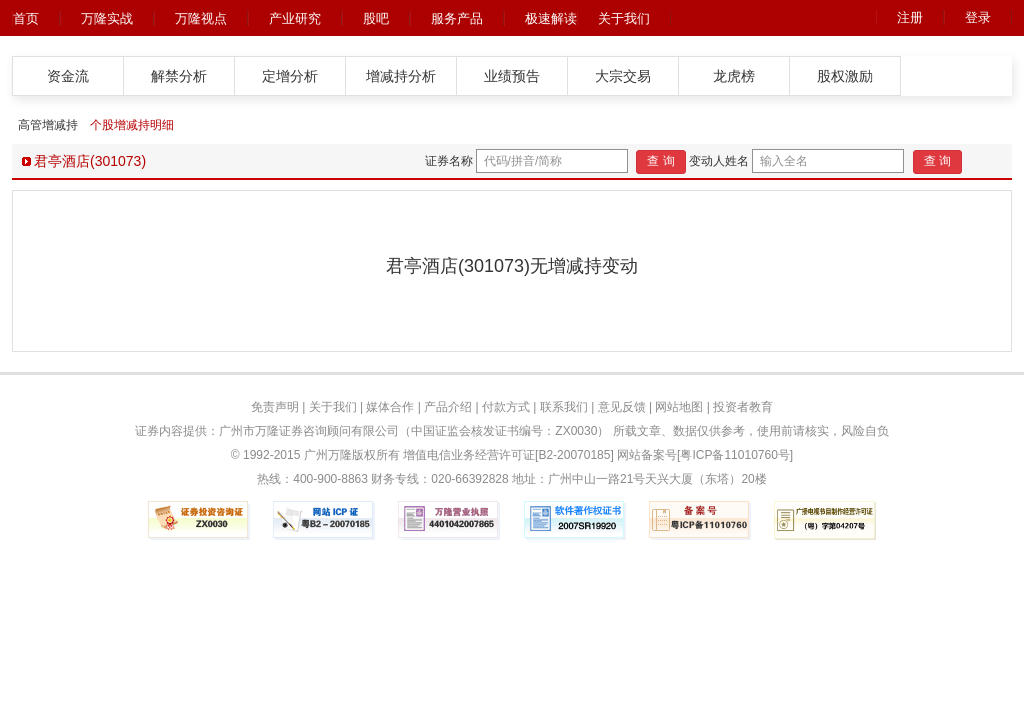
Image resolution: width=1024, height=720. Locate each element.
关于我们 (624, 18)
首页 (26, 18)
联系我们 (564, 407)
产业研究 (295, 18)
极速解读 (551, 18)
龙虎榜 (734, 76)
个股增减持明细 (132, 125)
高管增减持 (48, 125)
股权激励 (845, 76)
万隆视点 (201, 18)
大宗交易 (623, 76)
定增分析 (290, 76)
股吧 (376, 18)
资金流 (68, 76)
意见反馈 (622, 407)
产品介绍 (448, 407)
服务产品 (457, 18)
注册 (910, 17)
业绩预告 (512, 76)
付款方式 (506, 407)
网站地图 (679, 407)
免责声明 (275, 407)
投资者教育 (743, 407)
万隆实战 (107, 18)
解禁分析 (179, 76)
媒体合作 (390, 407)
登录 (978, 17)
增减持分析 (401, 76)
